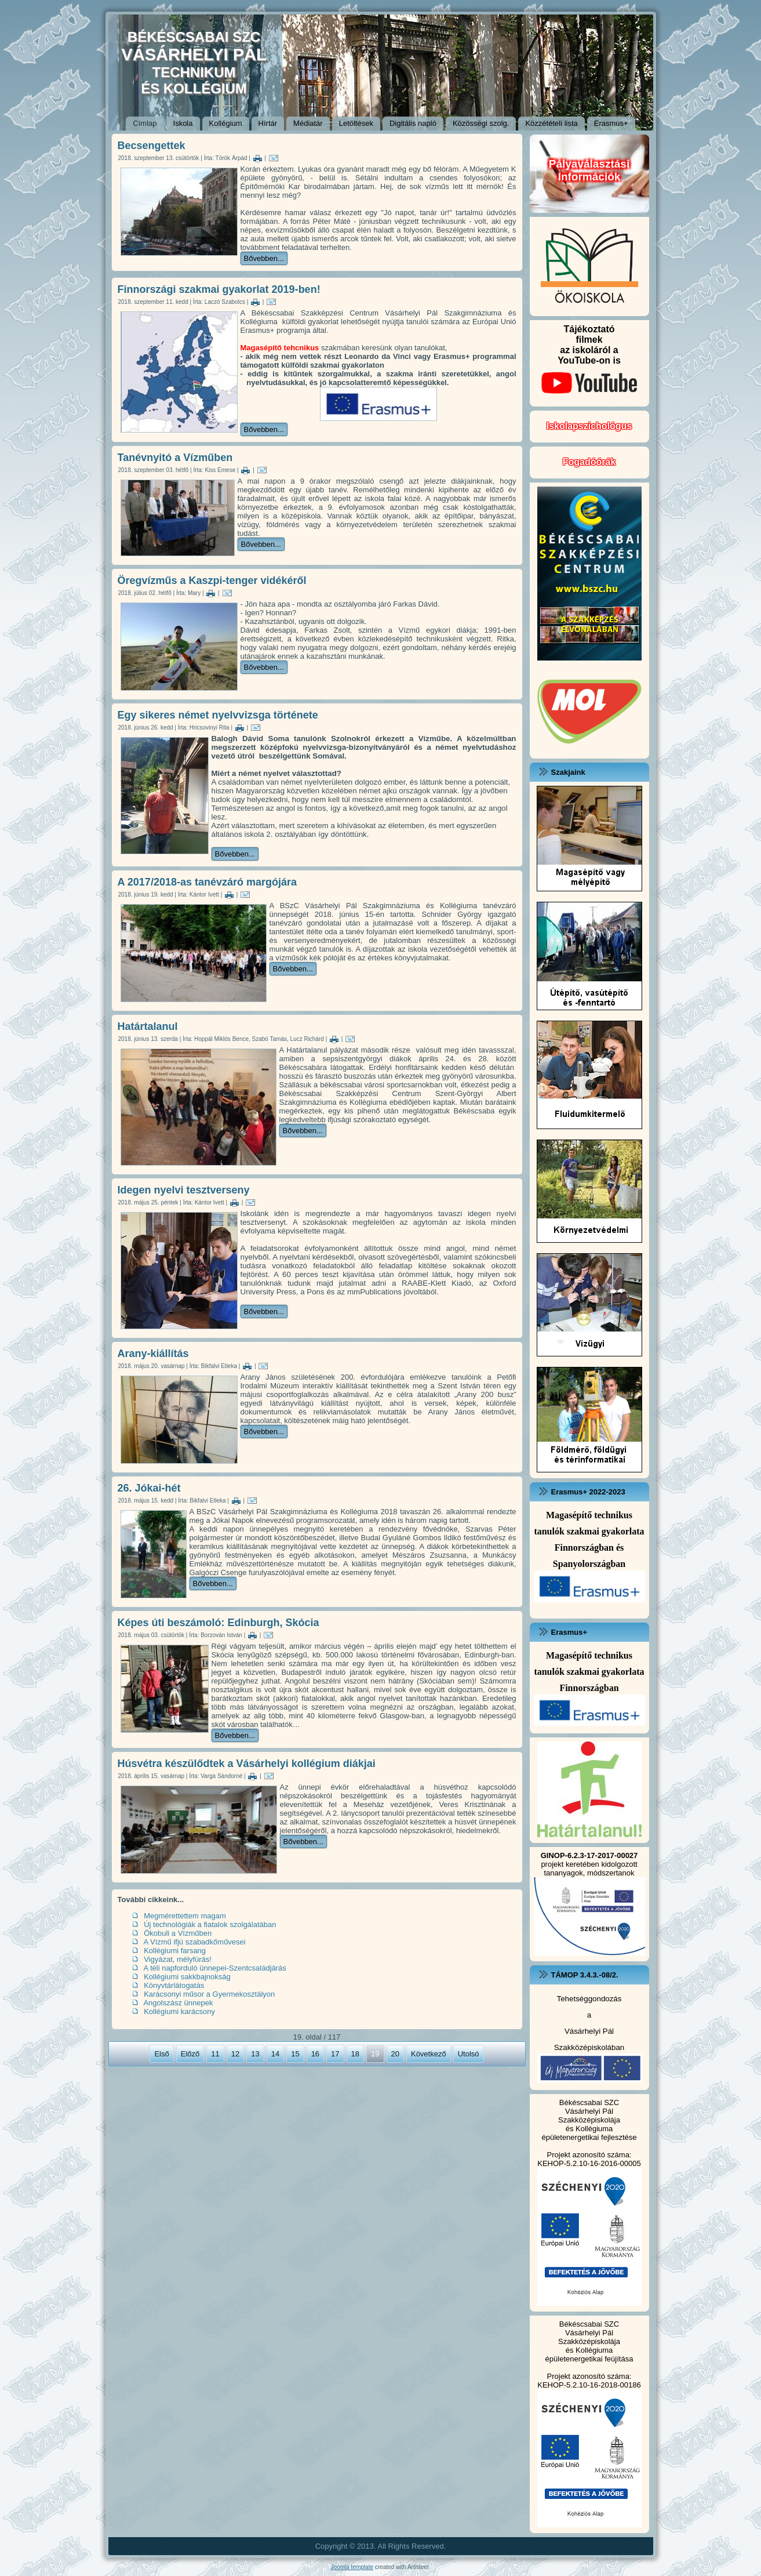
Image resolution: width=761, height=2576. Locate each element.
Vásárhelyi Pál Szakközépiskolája (589, 2115)
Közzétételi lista (551, 123)
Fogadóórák (589, 462)
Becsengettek (151, 145)
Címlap (144, 123)
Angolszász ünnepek (178, 2002)
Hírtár (268, 123)
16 (315, 2053)
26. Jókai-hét (149, 1488)
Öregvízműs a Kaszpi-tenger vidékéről (212, 580)
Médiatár (308, 123)
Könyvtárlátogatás (174, 1985)
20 (395, 2053)
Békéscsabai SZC (589, 2102)
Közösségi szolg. (481, 123)
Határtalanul (148, 1026)
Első (161, 2053)
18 (355, 2053)
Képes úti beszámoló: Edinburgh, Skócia (218, 1622)
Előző (190, 2053)
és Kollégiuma (589, 2128)
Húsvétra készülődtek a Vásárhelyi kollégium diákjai (247, 1763)
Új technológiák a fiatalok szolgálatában (210, 1924)
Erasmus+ (611, 123)
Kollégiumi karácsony (179, 2011)
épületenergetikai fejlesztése (588, 2137)
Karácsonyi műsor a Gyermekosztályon (209, 1994)
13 (255, 2053)
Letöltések (356, 123)
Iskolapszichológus (589, 426)
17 (335, 2053)
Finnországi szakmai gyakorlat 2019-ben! (219, 289)
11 (215, 2053)
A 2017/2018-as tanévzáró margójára (207, 882)
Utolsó (468, 2053)
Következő (428, 2053)
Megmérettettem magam (185, 1915)
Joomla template (352, 2567)
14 (275, 2053)
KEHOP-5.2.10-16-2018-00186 (589, 2385)
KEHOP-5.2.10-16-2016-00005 (589, 2163)
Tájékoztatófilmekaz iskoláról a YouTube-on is (589, 363)
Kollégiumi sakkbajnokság (187, 1976)
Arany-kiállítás (153, 1353)
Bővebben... (264, 258)
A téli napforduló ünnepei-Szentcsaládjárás (214, 1968)
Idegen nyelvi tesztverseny (184, 1190)
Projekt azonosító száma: (589, 2154)
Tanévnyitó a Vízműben (175, 457)
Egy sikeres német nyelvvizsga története (218, 715)
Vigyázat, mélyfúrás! (178, 1959)
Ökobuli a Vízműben (178, 1933)
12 (235, 2053)
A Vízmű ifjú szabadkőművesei (194, 1942)
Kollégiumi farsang (175, 1950)
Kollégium (225, 123)
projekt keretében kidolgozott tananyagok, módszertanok (589, 1864)
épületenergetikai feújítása (589, 2358)
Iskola (183, 123)
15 (295, 2053)
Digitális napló (412, 123)
